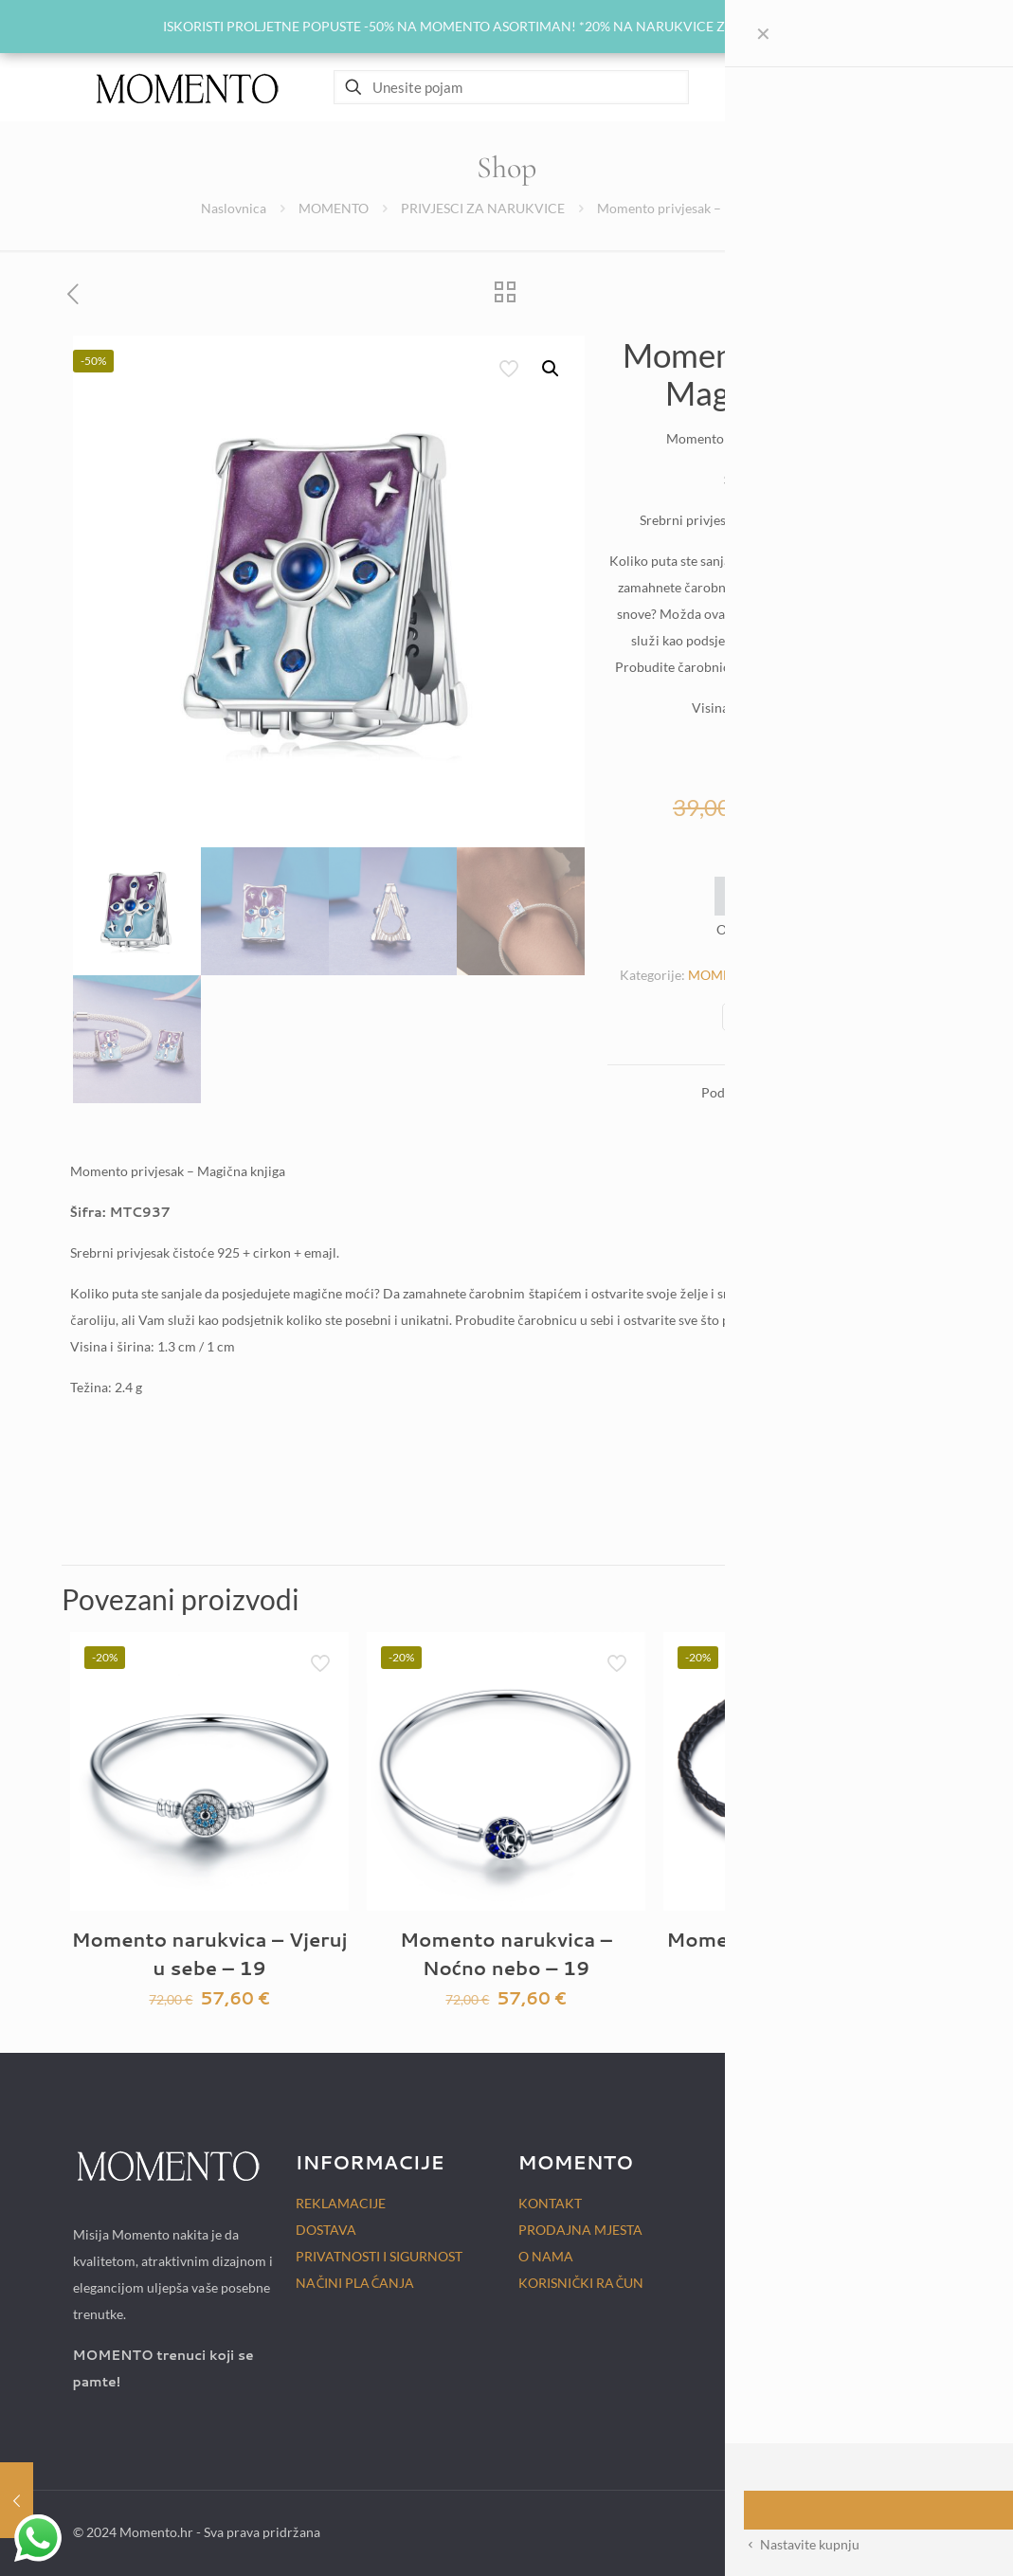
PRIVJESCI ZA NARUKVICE (483, 208)
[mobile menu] (915, 87)
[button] (551, 369)
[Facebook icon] (835, 2531)
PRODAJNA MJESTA (580, 2230)
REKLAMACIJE (341, 2203)
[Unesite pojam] (511, 87)
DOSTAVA (326, 2230)
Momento (801, 930)
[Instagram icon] (855, 2531)
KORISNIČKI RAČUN (581, 2283)
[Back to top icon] (921, 2530)
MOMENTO (333, 208)
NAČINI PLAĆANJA (355, 2283)
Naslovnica (233, 208)
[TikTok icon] (875, 2531)
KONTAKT (550, 2203)
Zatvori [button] (828, 26)
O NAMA (545, 2256)
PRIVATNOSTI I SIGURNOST (379, 2256)
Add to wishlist (774, 895)
